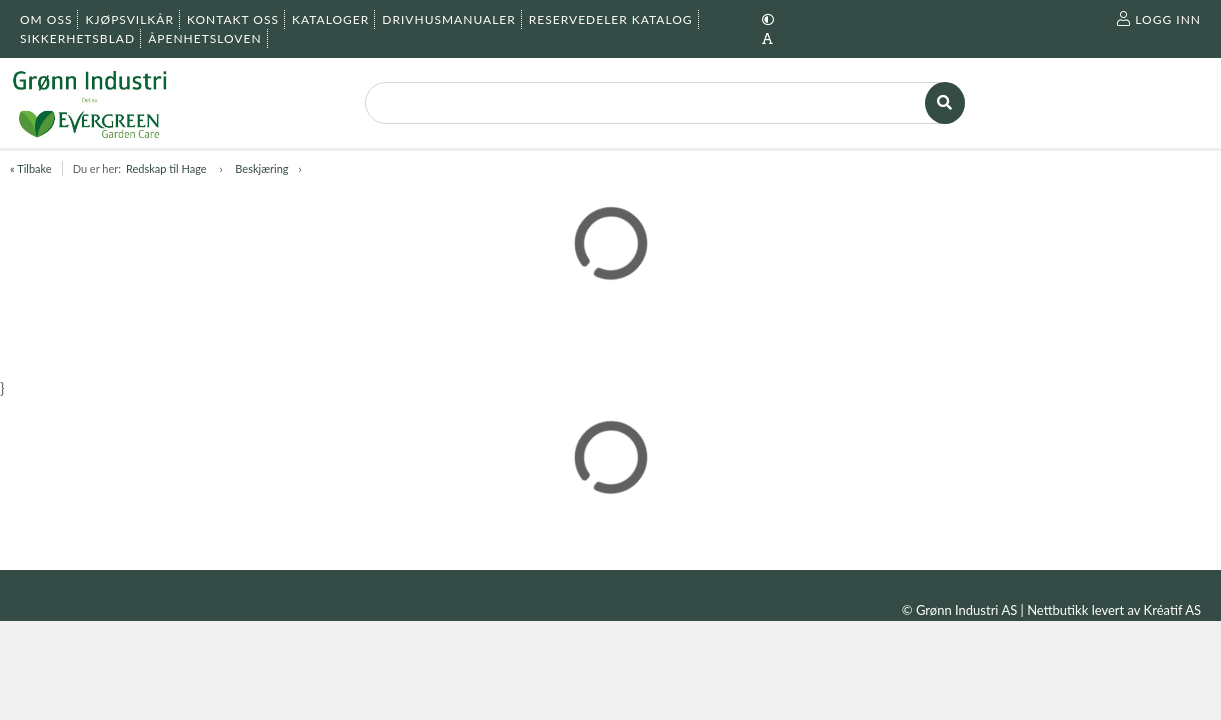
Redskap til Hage (167, 168)
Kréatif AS (1172, 610)
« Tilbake (31, 168)
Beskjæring (261, 168)
